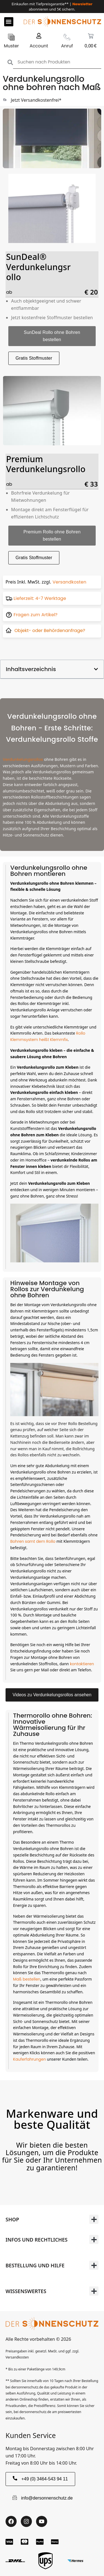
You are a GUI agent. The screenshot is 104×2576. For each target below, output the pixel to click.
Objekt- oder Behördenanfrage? (49, 630)
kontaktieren (82, 1664)
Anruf (67, 46)
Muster (11, 46)
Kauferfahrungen (29, 2059)
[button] (8, 21)
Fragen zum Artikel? (35, 615)
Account (39, 46)
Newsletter (82, 4)
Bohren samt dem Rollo (32, 1541)
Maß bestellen (26, 1979)
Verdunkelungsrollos (23, 759)
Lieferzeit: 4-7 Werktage (40, 598)
